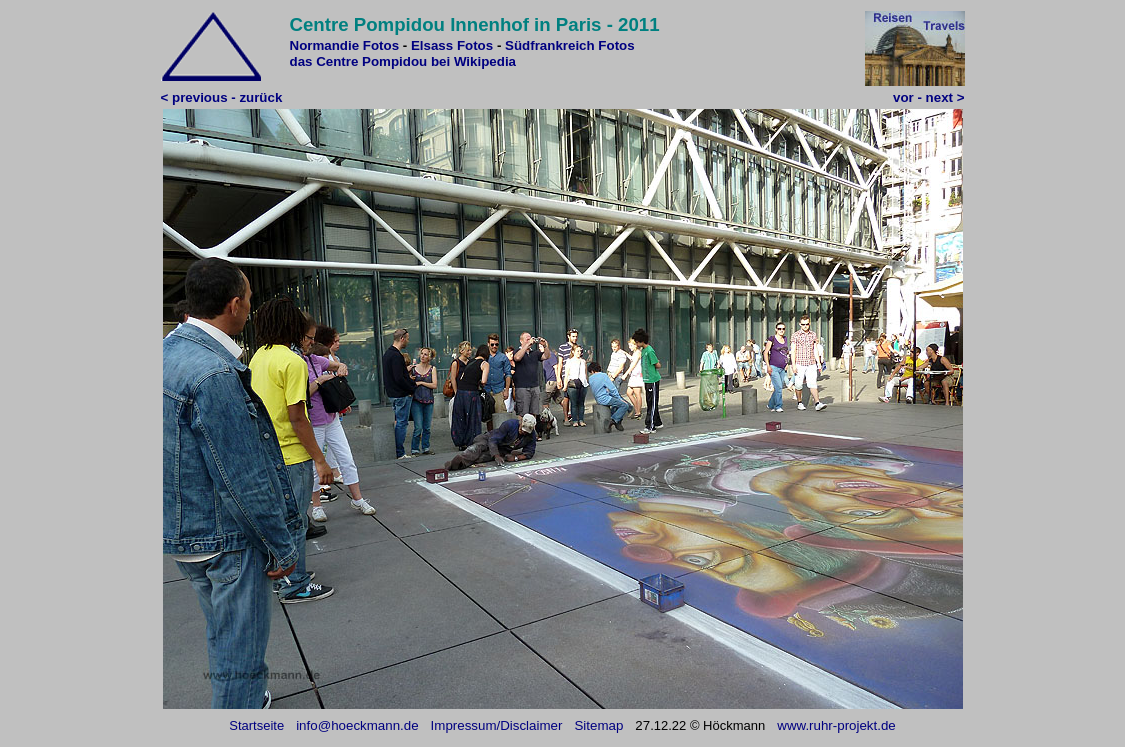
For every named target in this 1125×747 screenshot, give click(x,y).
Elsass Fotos (452, 45)
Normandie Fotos (345, 45)
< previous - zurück (222, 97)
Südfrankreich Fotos (570, 45)
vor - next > (928, 97)
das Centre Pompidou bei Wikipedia (403, 61)
